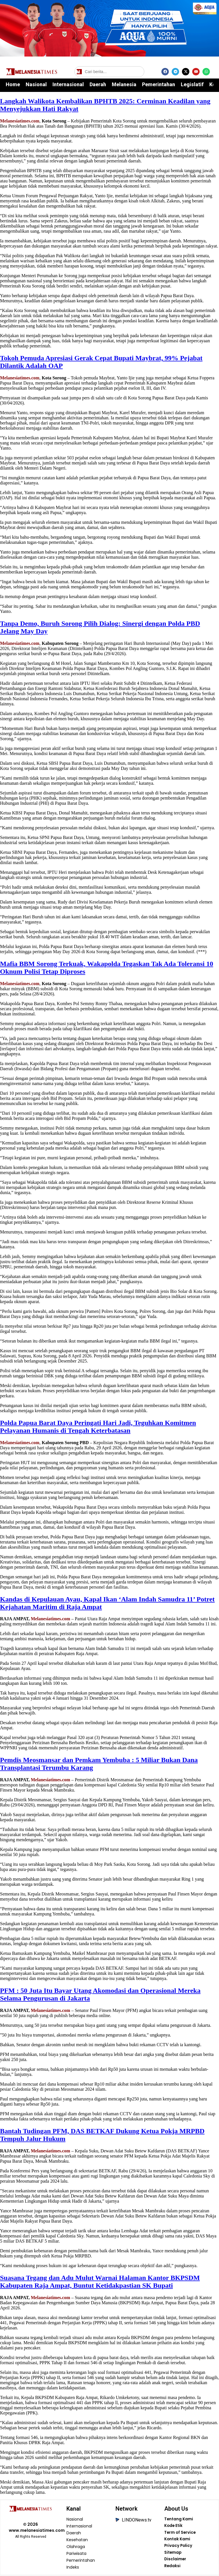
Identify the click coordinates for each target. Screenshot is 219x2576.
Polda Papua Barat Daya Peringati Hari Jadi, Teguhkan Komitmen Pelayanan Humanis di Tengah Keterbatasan (98, 1426)
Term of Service (180, 2533)
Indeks (73, 2567)
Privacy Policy (178, 2547)
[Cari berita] (109, 71)
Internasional (68, 84)
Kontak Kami (177, 2540)
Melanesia (124, 84)
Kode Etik (173, 2526)
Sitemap (173, 2554)
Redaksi (172, 2567)
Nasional (36, 84)
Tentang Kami (178, 2519)
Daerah (98, 84)
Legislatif (192, 84)
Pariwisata (77, 2554)
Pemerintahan (158, 84)
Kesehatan (77, 2540)
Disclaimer (175, 2561)
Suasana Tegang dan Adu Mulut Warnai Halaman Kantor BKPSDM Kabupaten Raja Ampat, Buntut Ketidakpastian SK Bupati (100, 2281)
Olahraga (76, 2547)
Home (13, 84)
